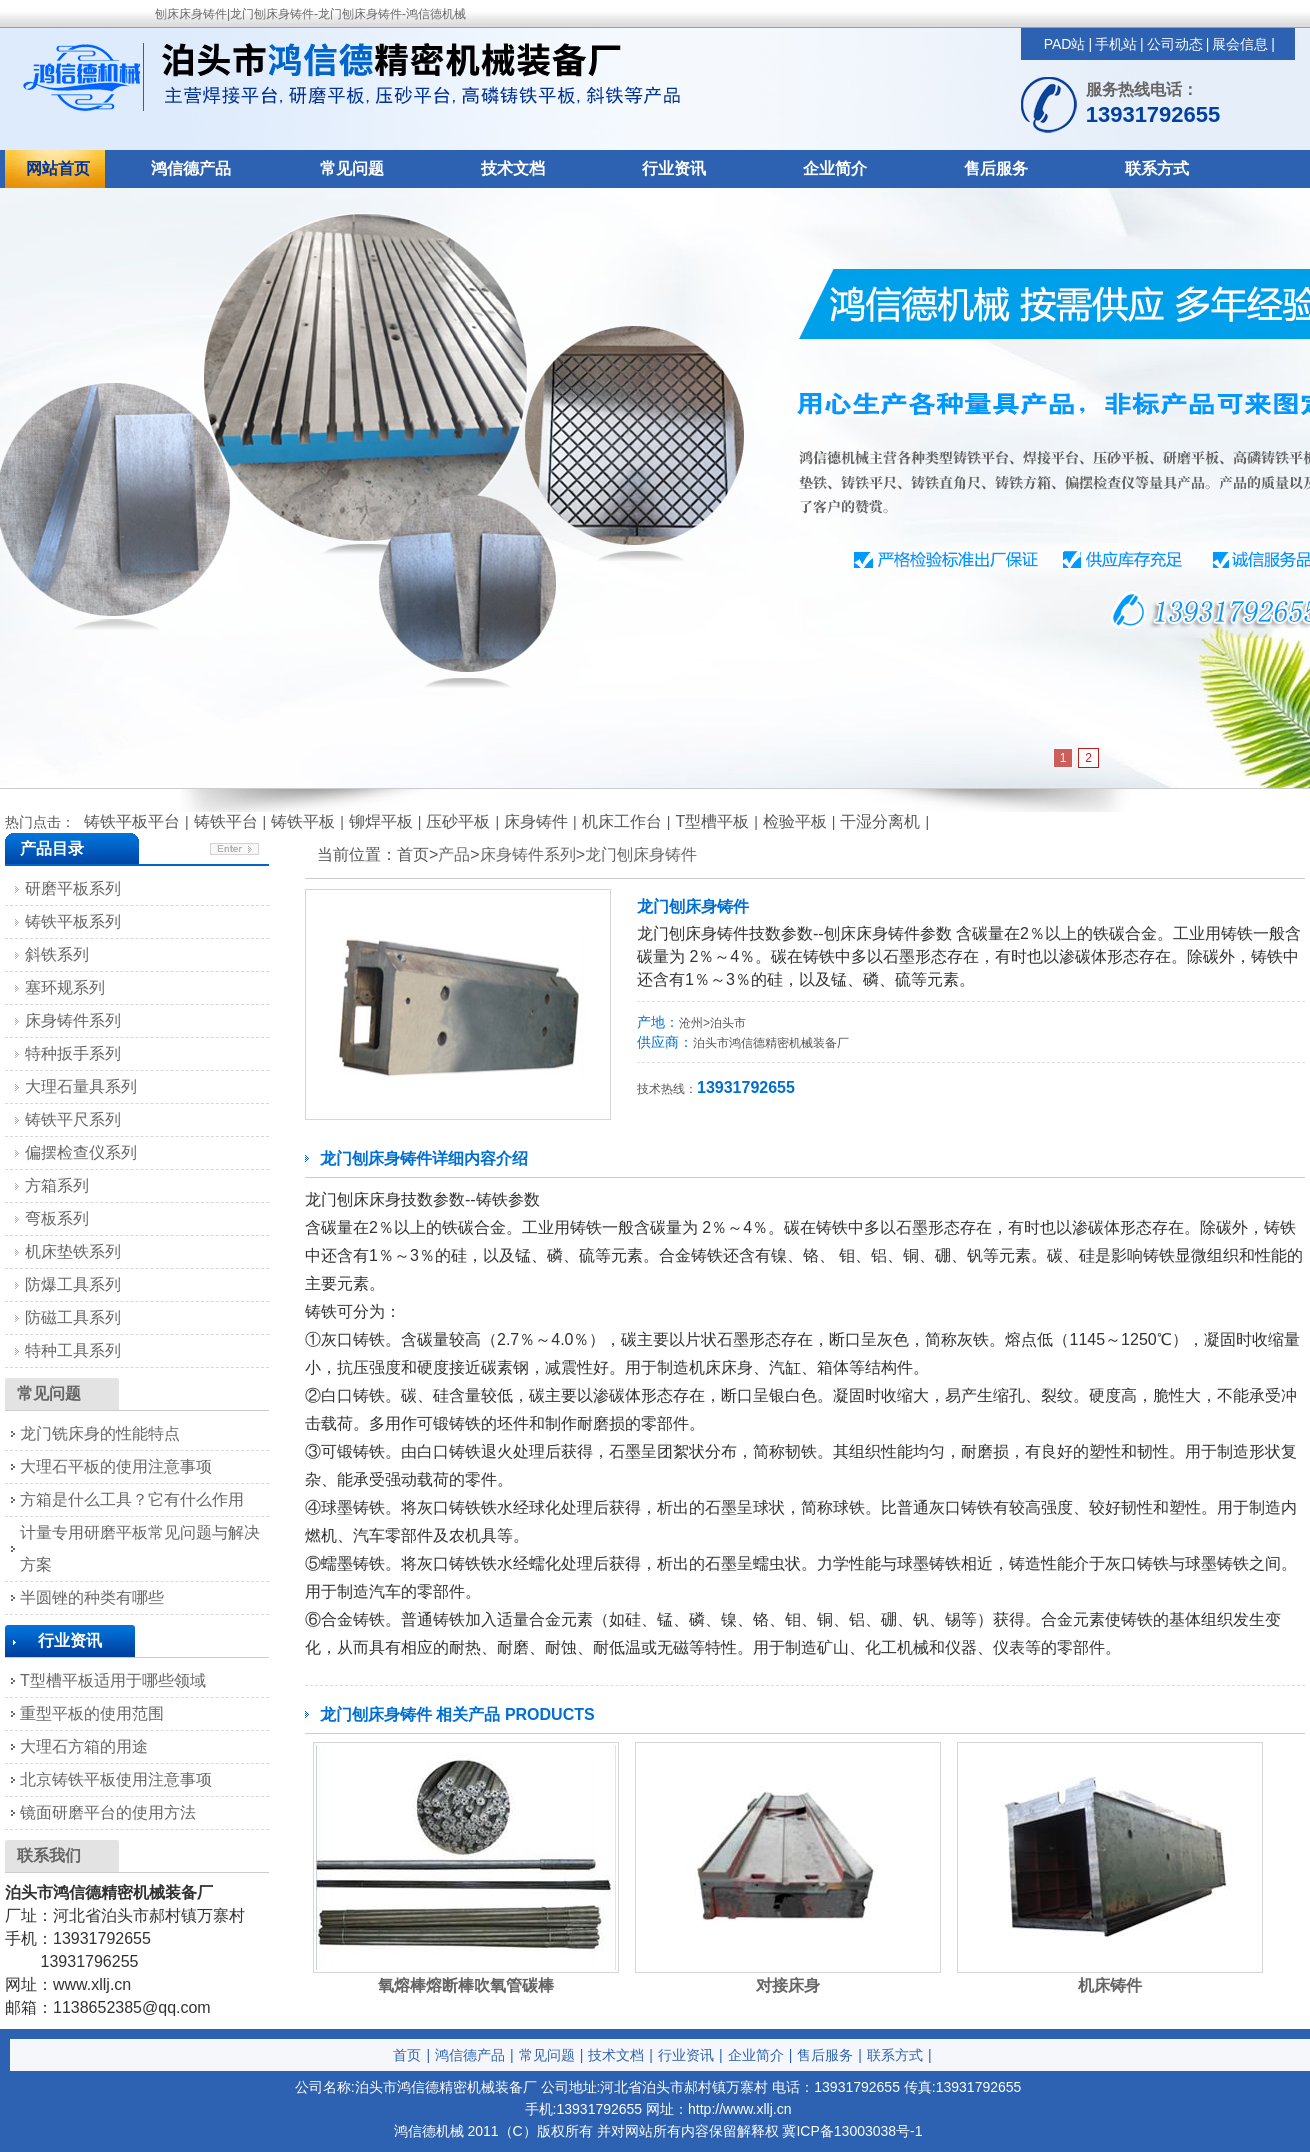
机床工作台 (622, 821)
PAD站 (1065, 44)
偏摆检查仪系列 (81, 1152)
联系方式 (1157, 168)
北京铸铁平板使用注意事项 (116, 1779)
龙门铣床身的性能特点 (100, 1433)
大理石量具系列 (81, 1086)
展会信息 (1240, 44)
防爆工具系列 (73, 1284)
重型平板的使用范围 (92, 1713)
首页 (407, 2055)
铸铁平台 (226, 821)
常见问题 (352, 168)
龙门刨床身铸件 (641, 854)
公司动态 (1175, 44)
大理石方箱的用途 (84, 1746)
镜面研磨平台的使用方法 (108, 1812)
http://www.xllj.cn (739, 2109)
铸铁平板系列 (73, 921)
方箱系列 (57, 1185)
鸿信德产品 (191, 168)
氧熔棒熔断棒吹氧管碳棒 (466, 1985)
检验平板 (795, 821)
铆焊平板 (381, 821)
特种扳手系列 (73, 1053)
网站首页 (58, 168)
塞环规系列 (65, 987)
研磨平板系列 (73, 888)
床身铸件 (536, 821)
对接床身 (788, 1985)
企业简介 (835, 168)
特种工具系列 (73, 1350)
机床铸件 (1110, 1985)
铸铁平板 (303, 821)
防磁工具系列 (73, 1317)
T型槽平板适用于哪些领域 (113, 1680)
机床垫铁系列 (73, 1251)
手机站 (1116, 44)
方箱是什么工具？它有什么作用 (132, 1499)
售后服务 (996, 168)
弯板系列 (57, 1218)
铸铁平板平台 (132, 821)
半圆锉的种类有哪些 (92, 1597)
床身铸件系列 (528, 854)
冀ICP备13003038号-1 (852, 2131)
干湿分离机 (880, 821)
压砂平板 (458, 821)
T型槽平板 (712, 821)
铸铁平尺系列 (73, 1119)
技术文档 (513, 168)
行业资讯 (674, 168)
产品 (454, 854)
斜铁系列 (57, 954)
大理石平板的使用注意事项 (116, 1466)
